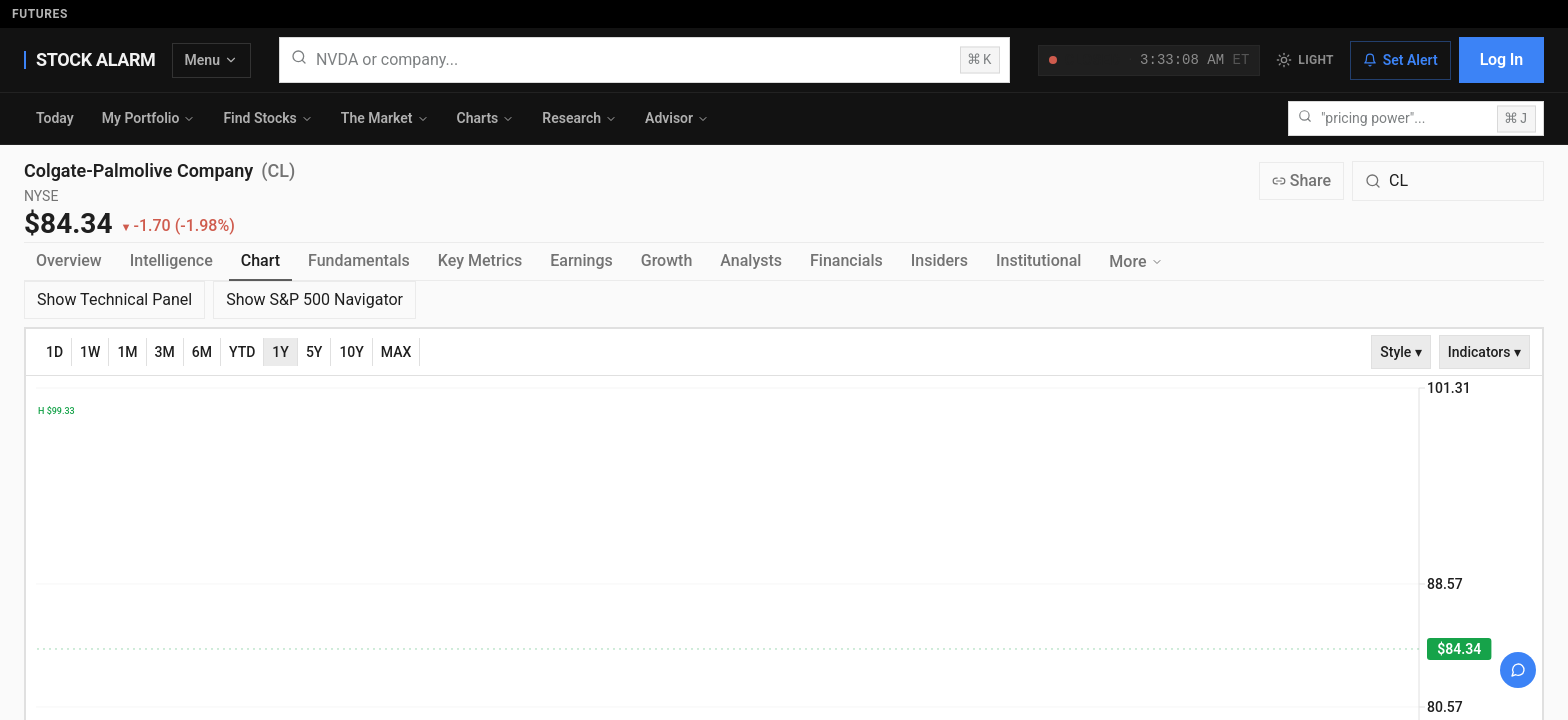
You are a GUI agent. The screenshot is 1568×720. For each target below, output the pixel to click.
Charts (486, 118)
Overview (69, 260)
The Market (385, 118)
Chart (260, 260)
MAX (396, 352)
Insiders (939, 260)
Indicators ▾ (1484, 352)
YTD (242, 352)
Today (55, 118)
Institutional (1038, 260)
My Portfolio (149, 118)
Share (1301, 180)
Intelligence (171, 260)
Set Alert (1400, 60)
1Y (280, 352)
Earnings (581, 260)
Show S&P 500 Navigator (314, 299)
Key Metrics (480, 260)
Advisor (677, 118)
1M (127, 352)
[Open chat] (1518, 670)
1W (90, 352)
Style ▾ (1401, 352)
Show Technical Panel (114, 299)
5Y (314, 352)
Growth (667, 260)
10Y (351, 352)
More (1135, 261)
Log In (1501, 59)
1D (54, 352)
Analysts (751, 260)
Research (579, 118)
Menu (211, 60)
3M (165, 352)
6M (202, 352)
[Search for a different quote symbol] (1448, 181)
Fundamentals (359, 260)
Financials (846, 260)
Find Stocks (267, 118)
